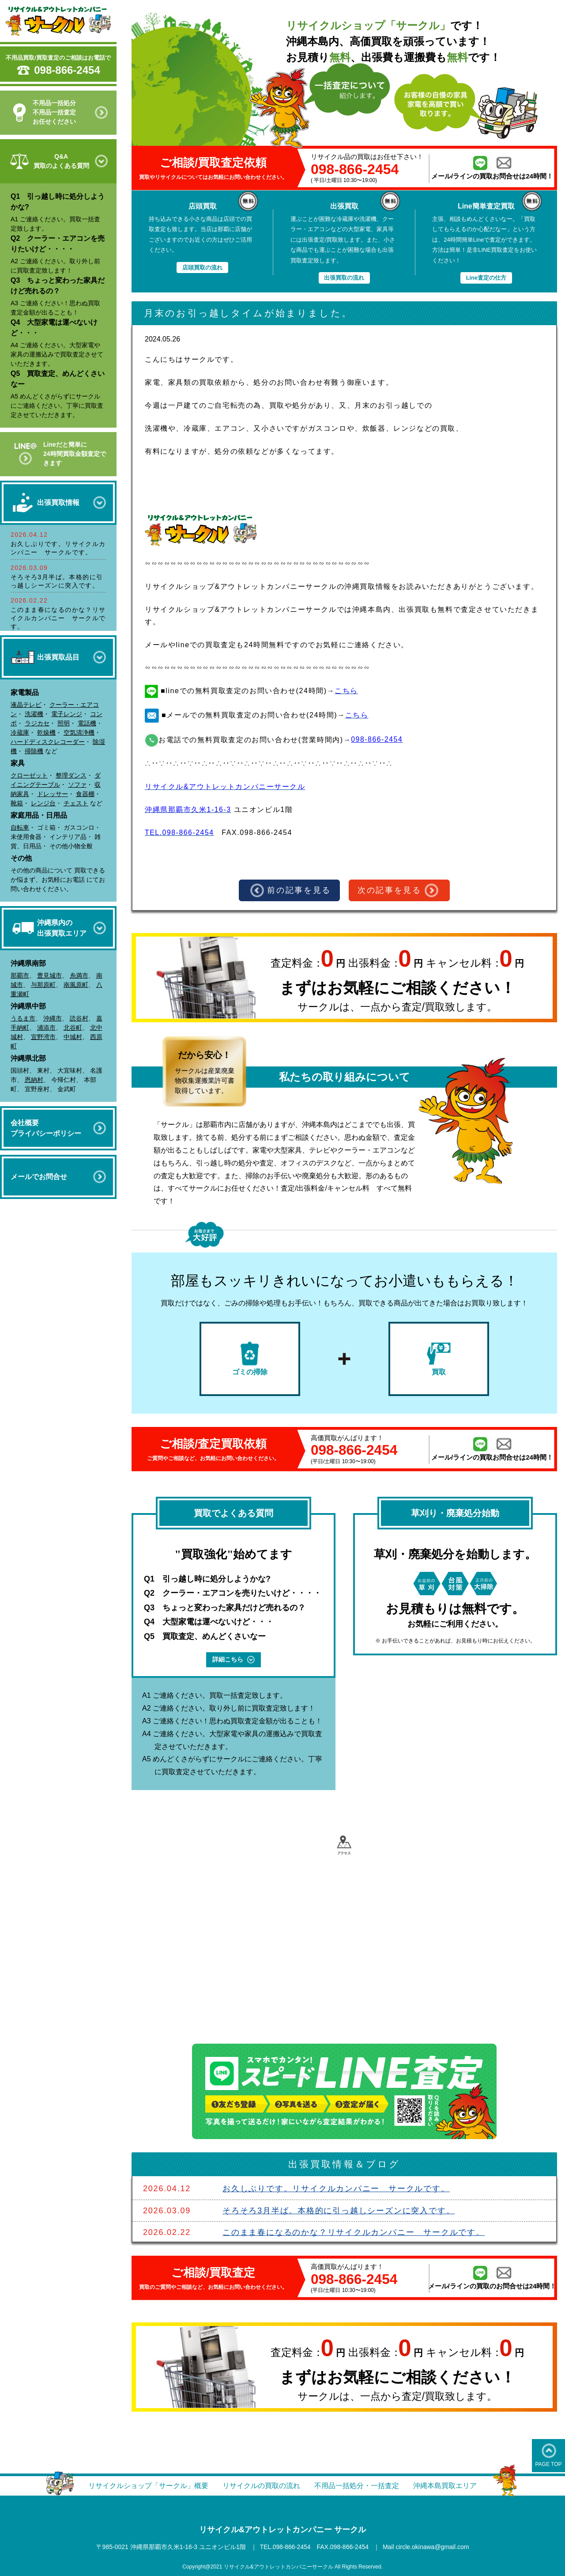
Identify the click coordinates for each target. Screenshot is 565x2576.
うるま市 (23, 1018)
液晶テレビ (26, 704)
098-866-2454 (67, 70)
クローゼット (29, 775)
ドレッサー (52, 793)
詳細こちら (233, 1660)
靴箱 (17, 803)
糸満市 (79, 975)
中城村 (73, 1036)
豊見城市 (49, 975)
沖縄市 (52, 1018)
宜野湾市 (43, 1036)
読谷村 (79, 1018)
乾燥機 (46, 732)
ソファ (77, 784)
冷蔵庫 (20, 732)
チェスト (76, 803)
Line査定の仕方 (486, 277)
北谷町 (73, 1027)
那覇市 (20, 975)
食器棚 (85, 793)
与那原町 (43, 984)
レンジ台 (43, 803)
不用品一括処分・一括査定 (356, 2486)
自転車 (20, 827)
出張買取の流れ (344, 277)
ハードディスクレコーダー (48, 741)
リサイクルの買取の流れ (261, 2486)
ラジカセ (37, 723)
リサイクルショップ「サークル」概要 (148, 2486)
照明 (63, 723)
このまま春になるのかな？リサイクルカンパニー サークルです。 (58, 618)
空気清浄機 (79, 732)
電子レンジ (66, 713)
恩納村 (34, 1079)
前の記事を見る (290, 891)
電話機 (87, 723)
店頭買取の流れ (202, 267)
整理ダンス (71, 775)
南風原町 (76, 984)
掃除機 (34, 751)
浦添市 (46, 1027)
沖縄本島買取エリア (445, 2486)
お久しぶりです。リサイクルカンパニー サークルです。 (336, 2189)
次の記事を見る (398, 891)
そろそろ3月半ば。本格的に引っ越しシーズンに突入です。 (338, 2211)
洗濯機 (34, 713)
